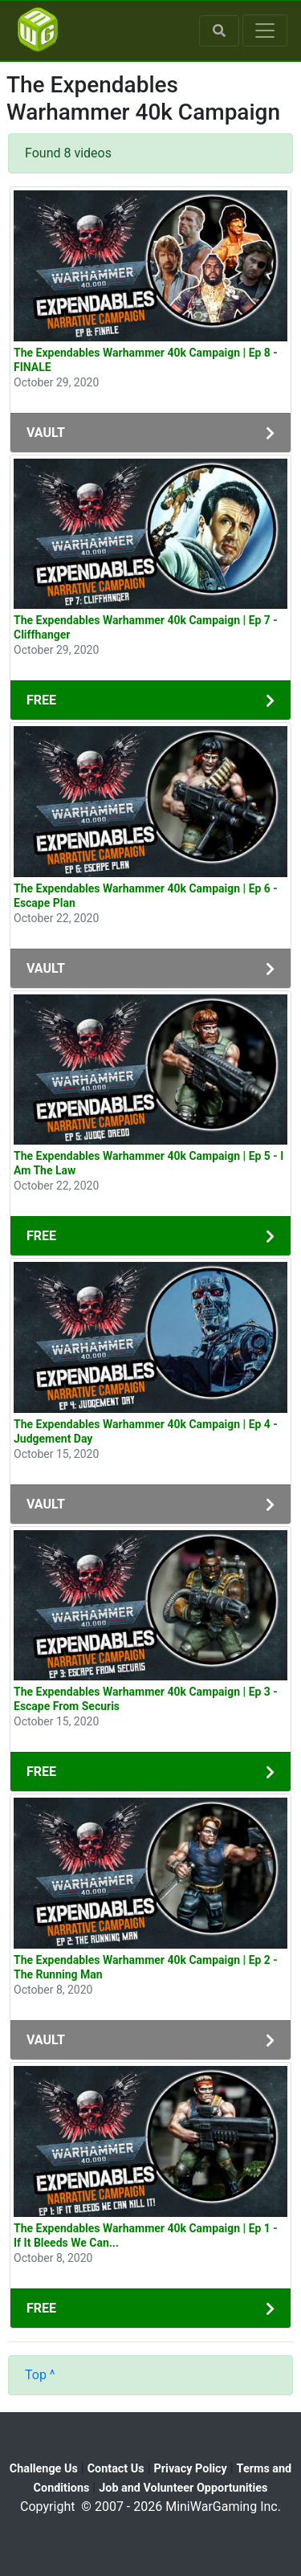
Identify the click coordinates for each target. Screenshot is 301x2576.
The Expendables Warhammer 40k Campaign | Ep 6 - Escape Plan (146, 895)
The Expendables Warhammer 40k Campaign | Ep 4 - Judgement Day (146, 1431)
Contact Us (115, 2469)
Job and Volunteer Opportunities (183, 2488)
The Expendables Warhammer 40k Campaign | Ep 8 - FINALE (146, 360)
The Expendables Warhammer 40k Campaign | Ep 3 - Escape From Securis (146, 1699)
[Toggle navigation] (264, 30)
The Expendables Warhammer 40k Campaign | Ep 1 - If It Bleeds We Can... (146, 2235)
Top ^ (40, 2374)
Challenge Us (44, 2469)
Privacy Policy (190, 2469)
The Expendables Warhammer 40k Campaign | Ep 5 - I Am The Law (148, 1163)
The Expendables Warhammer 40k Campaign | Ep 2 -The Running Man (146, 1967)
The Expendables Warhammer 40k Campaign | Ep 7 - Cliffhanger (146, 627)
